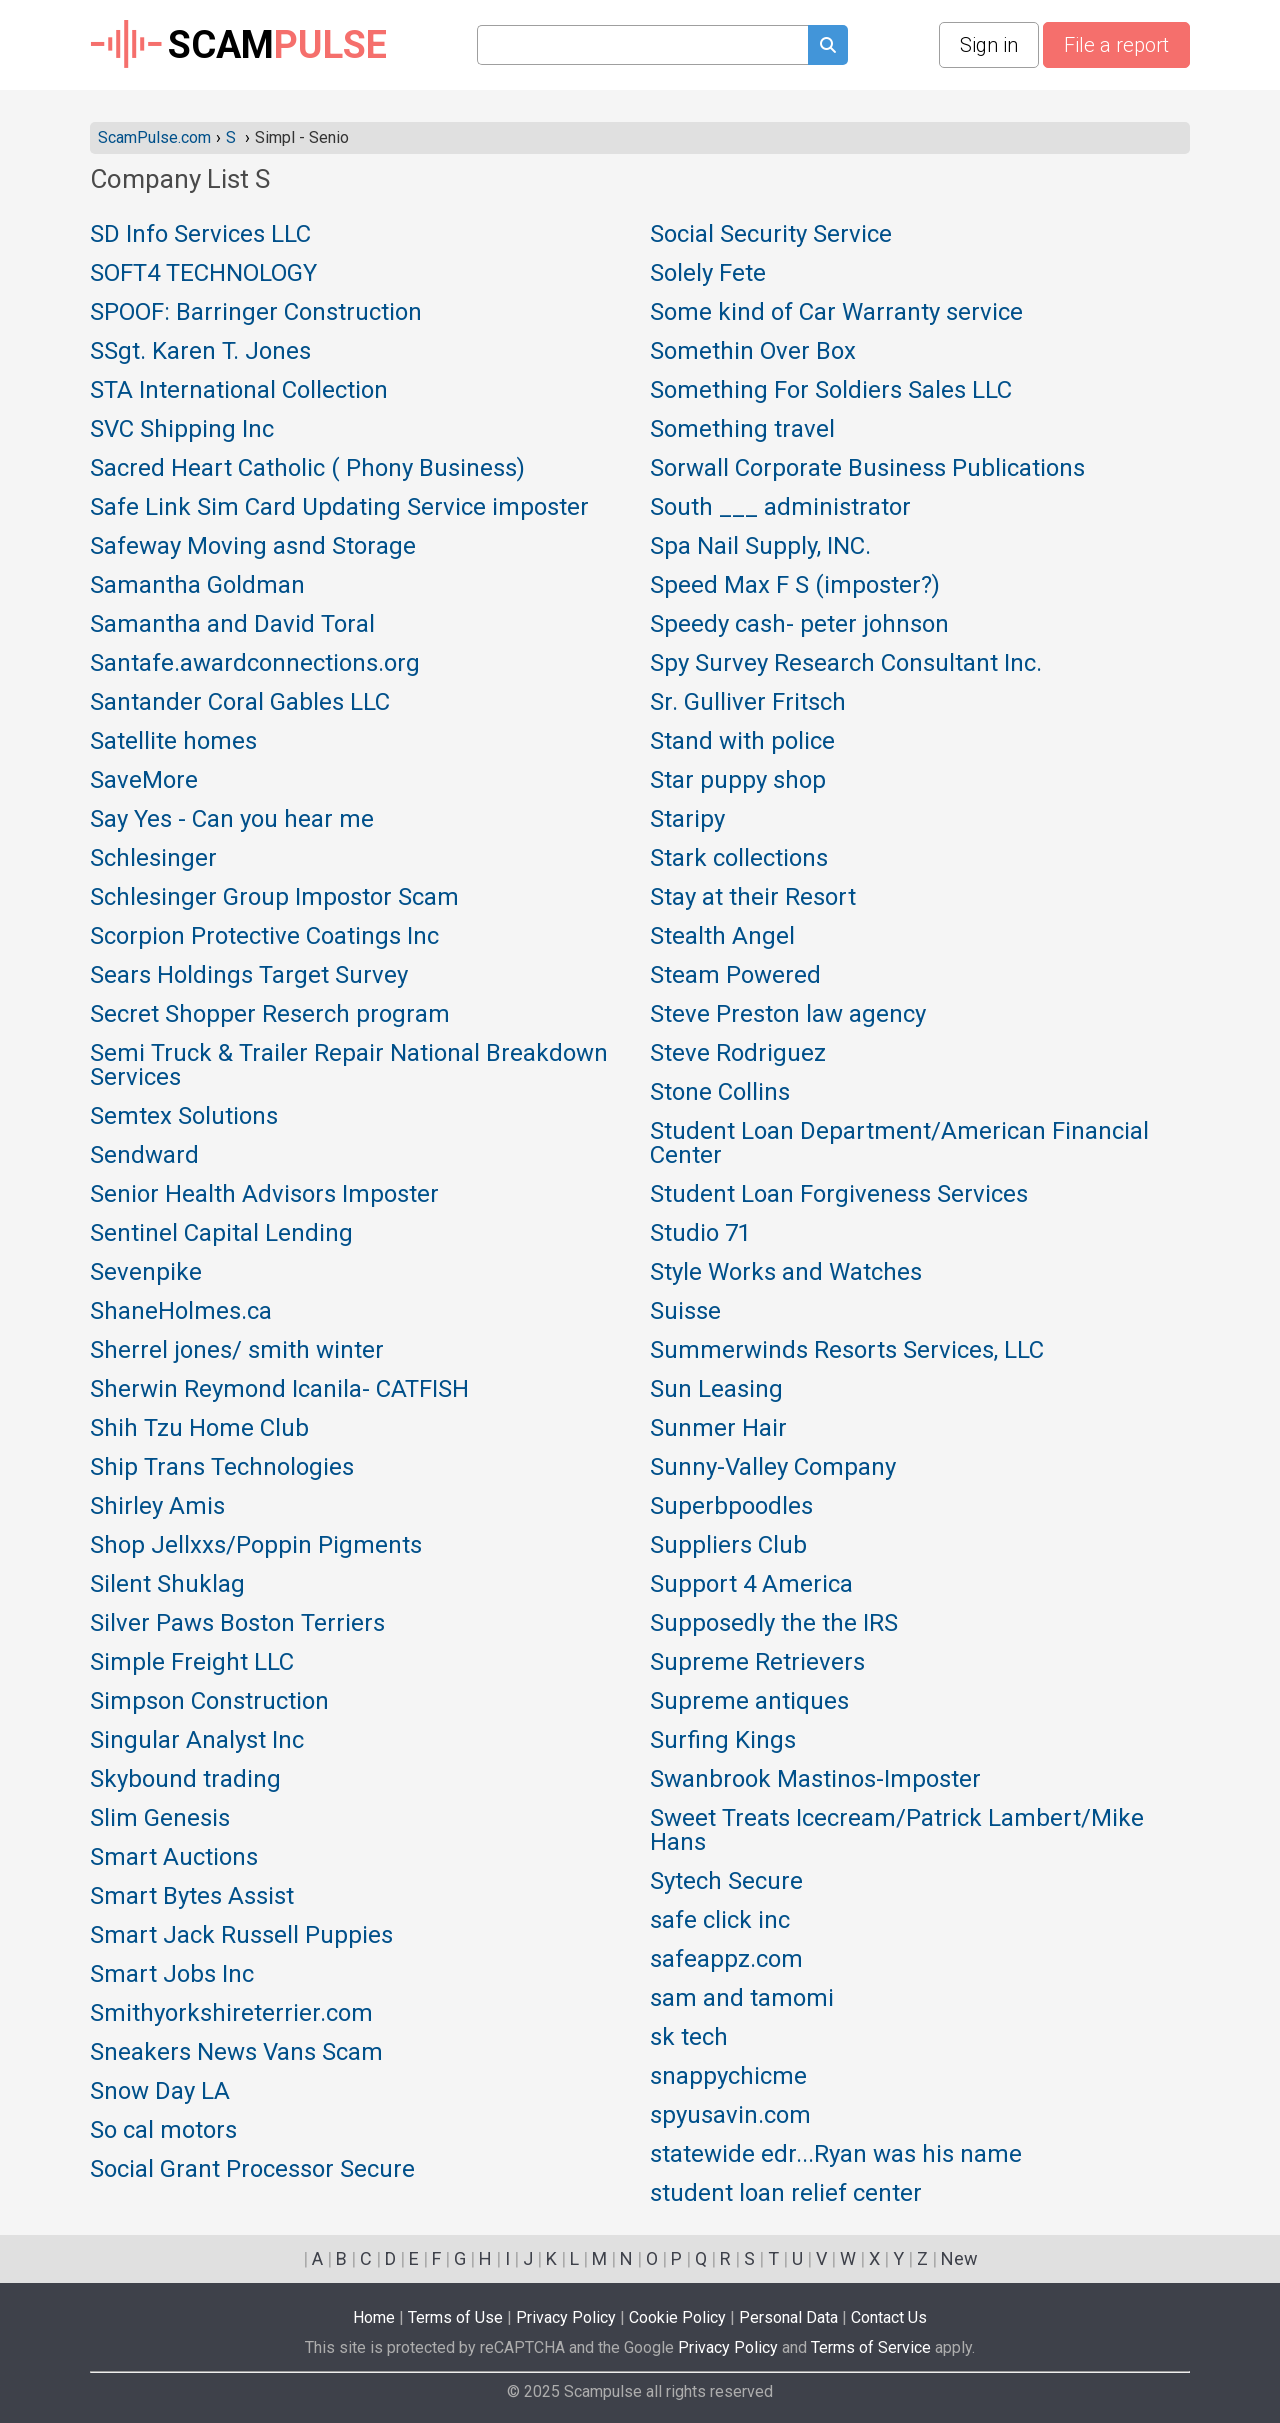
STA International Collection (239, 391)
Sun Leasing (716, 1390)
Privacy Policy (566, 2317)
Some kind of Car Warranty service (836, 313)
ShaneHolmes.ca (181, 1312)
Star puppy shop (738, 781)
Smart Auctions (174, 1858)
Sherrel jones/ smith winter (237, 1351)
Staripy (687, 820)
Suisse (685, 1312)
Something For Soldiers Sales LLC (831, 391)
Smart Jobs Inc (172, 1975)
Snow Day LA (160, 2092)
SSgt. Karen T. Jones (200, 352)
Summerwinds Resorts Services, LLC (847, 1351)
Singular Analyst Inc (197, 1741)
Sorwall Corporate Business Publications (867, 469)
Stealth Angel (722, 937)
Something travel (742, 430)
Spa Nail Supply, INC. (760, 547)
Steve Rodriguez (738, 1054)
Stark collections (739, 859)
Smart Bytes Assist (192, 1897)
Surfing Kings (723, 1741)
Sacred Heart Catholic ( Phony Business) (307, 469)
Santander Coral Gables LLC (240, 703)
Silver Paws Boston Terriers (237, 1624)
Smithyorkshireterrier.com (231, 2014)
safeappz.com (726, 1960)
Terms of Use (455, 2317)
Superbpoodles (731, 1507)
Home (374, 2317)
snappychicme (728, 2077)
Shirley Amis (157, 1507)
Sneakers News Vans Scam (236, 2053)
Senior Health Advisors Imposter (264, 1195)
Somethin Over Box (753, 352)
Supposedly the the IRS (774, 1624)
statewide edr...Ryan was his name (836, 2155)
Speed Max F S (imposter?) (795, 586)
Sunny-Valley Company (773, 1468)
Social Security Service (771, 235)
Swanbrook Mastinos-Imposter (815, 1780)
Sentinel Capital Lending (221, 1234)
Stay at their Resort (753, 898)
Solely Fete (708, 274)
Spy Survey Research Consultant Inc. (846, 664)
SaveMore (144, 781)
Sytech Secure (726, 1882)
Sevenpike (146, 1273)
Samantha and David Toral (232, 625)
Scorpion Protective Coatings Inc (264, 937)
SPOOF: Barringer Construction (256, 313)
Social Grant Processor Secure (252, 2170)
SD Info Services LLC (200, 235)
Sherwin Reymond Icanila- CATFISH (279, 1390)
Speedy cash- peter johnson (799, 625)
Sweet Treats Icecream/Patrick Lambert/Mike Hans (897, 1831)
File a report (1116, 45)
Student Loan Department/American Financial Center (899, 1144)
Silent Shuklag (167, 1585)
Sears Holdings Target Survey (249, 976)
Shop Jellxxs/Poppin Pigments (256, 1546)
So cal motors (163, 2131)
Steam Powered (735, 976)
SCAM (238, 45)
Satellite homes (173, 742)
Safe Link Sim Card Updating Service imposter (339, 508)
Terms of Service (871, 2347)
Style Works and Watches (786, 1273)
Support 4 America (751, 1585)
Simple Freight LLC (192, 1663)
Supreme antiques (749, 1702)
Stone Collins (720, 1093)
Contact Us (889, 2317)
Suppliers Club (728, 1546)
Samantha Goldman (197, 586)
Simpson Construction (209, 1702)
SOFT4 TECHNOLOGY (203, 274)
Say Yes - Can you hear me (232, 820)
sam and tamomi (742, 1999)
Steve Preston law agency (788, 1015)
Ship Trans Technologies (222, 1468)
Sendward (144, 1156)
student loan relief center (786, 2194)
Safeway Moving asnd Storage (253, 547)
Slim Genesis (160, 1819)
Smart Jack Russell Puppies (241, 1936)
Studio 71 (700, 1234)
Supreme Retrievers (757, 1663)
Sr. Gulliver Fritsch (748, 703)
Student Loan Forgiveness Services (839, 1195)
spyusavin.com (730, 2116)
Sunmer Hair (718, 1429)
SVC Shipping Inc (182, 430)
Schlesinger (153, 859)
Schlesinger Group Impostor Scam (274, 898)
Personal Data (788, 2317)
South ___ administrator (780, 508)
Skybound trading (185, 1780)
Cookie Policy (677, 2317)
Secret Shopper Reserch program (270, 1015)
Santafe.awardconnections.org (255, 664)
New (959, 2258)
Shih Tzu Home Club (199, 1429)
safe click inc (720, 1921)
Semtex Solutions (184, 1117)
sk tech (689, 2038)
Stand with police (742, 742)
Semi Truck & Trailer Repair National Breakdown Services (349, 1066)
